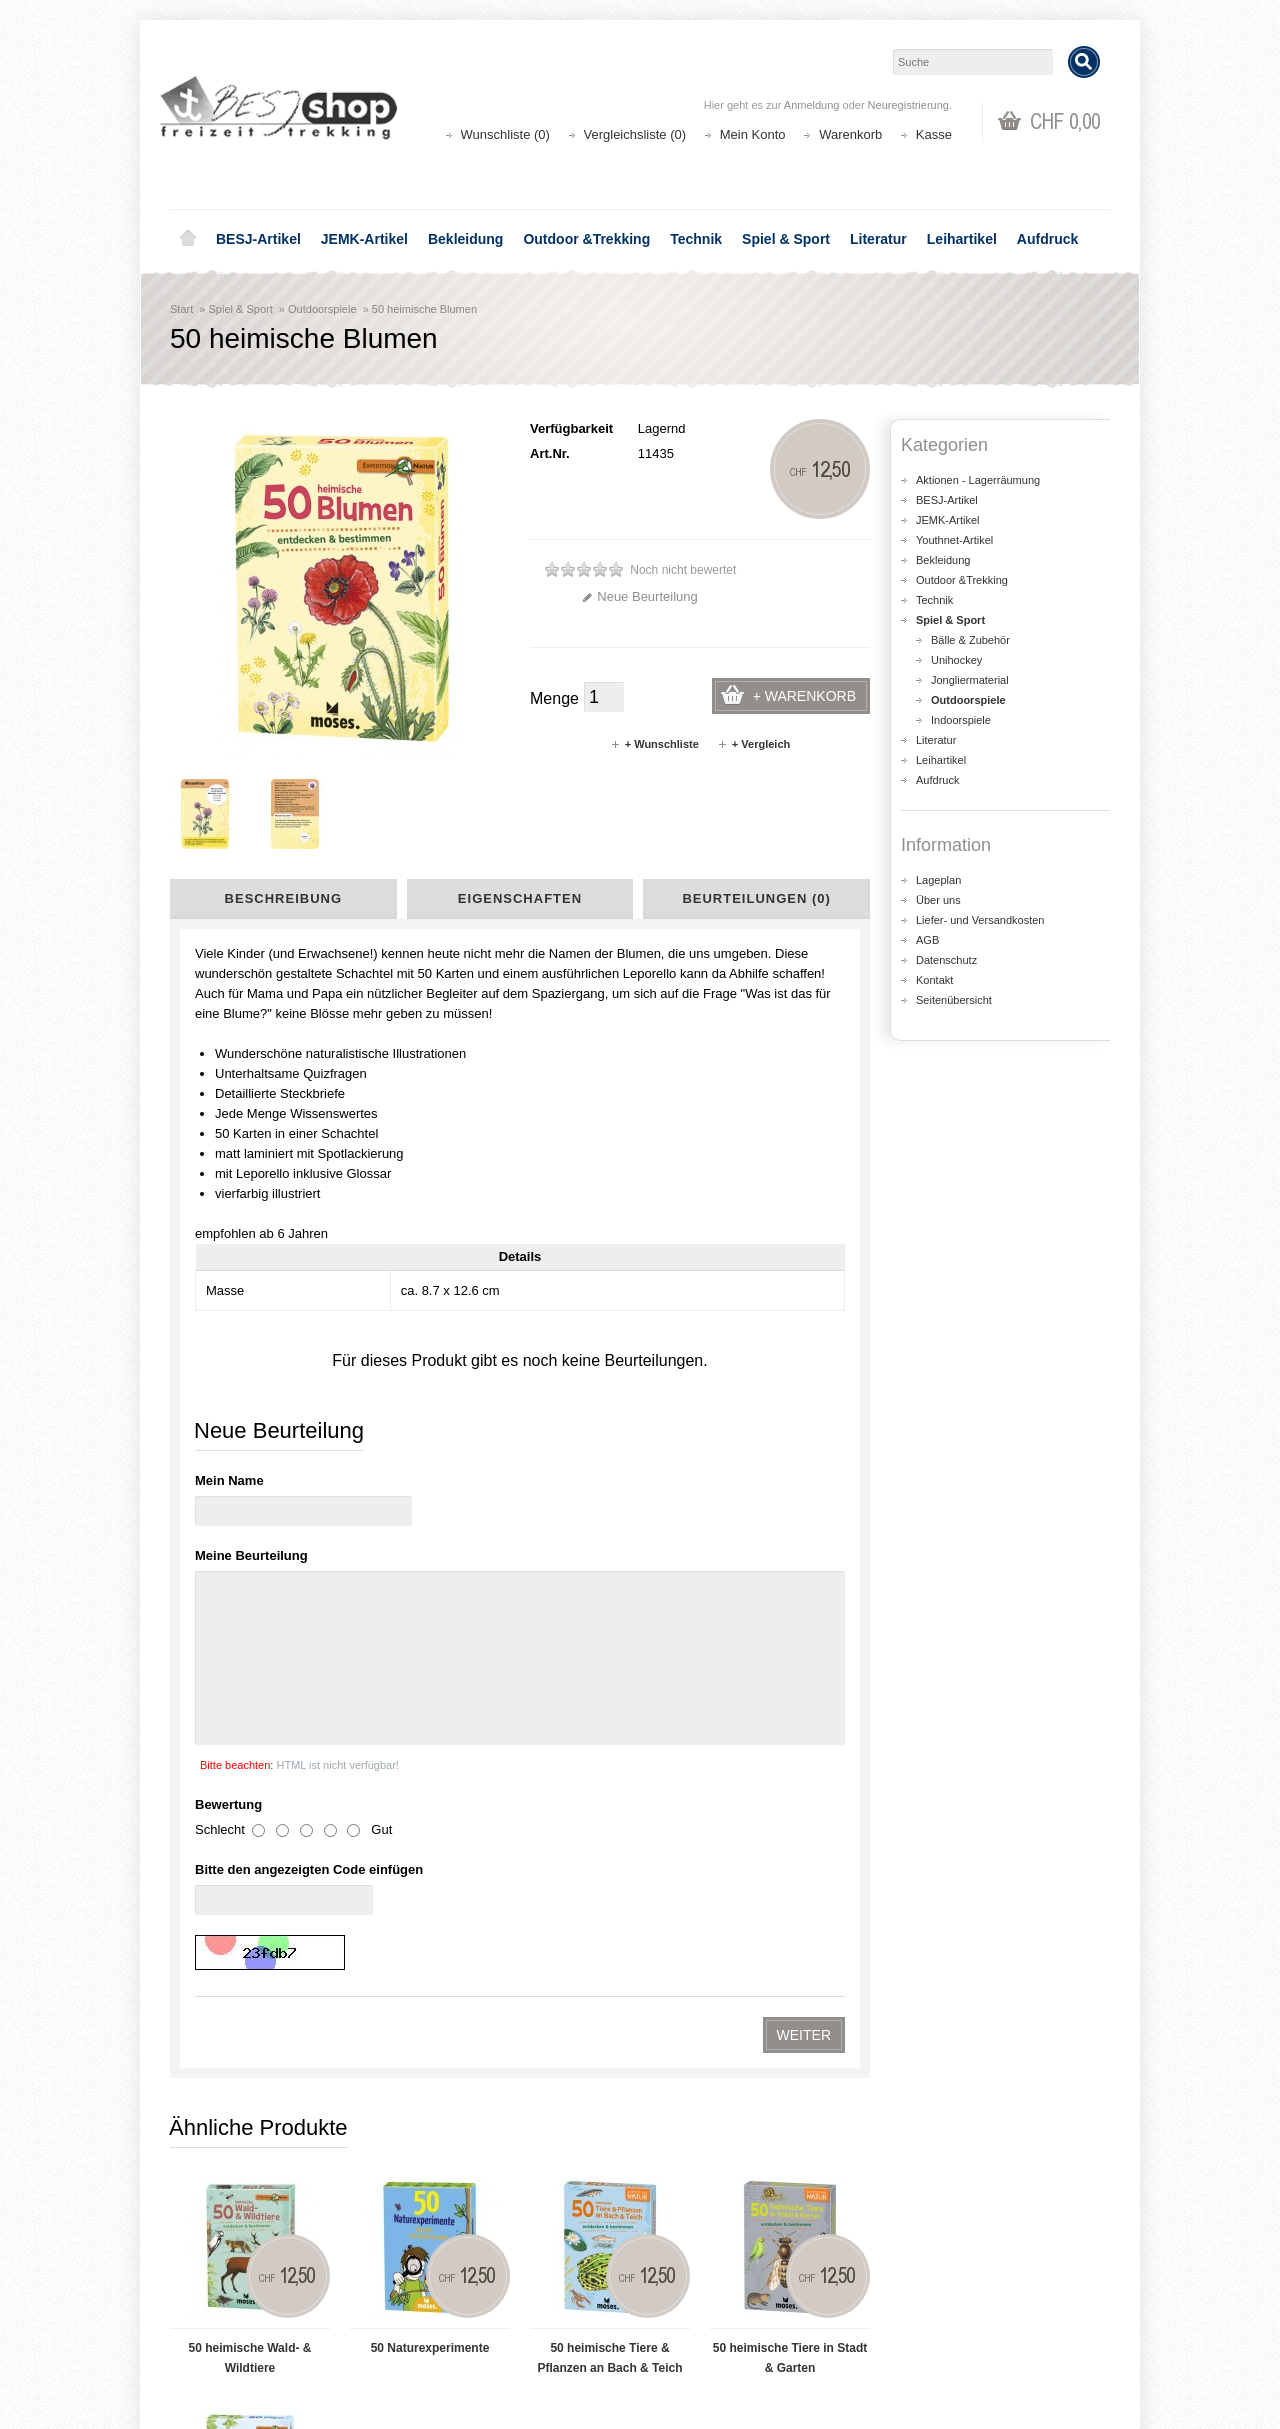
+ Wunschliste (654, 744)
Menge (554, 698)
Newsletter (695, 2343)
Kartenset (208, 1883)
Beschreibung (283, 898)
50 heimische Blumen (424, 309)
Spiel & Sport (786, 239)
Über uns (938, 900)
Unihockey (956, 660)
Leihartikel (962, 239)
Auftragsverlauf (708, 2303)
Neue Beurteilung (639, 596)
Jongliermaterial (970, 680)
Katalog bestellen (955, 2303)
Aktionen (450, 2283)
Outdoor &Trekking (586, 239)
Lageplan (938, 880)
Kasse (934, 134)
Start (181, 309)
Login (681, 2283)
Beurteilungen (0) (756, 898)
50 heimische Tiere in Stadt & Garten (790, 1549)
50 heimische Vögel (249, 1769)
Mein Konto (753, 134)
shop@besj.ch (570, 2114)
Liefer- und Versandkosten (980, 920)
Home (188, 239)
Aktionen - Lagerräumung (978, 480)
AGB (927, 940)
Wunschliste (700, 2323)
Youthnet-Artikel (954, 540)
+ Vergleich (753, 744)
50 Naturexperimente (430, 1539)
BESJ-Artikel (258, 239)
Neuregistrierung (908, 105)
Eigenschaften (520, 898)
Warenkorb (850, 134)
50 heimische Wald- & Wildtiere (250, 1549)
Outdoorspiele (322, 309)
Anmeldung (812, 105)
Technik (696, 239)
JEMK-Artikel (364, 239)
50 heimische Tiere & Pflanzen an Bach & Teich (609, 1549)
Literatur (878, 239)
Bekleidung (465, 239)
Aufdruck (1047, 239)
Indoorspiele (961, 720)
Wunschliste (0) (505, 134)
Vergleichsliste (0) (635, 134)
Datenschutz (946, 960)
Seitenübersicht (954, 1000)
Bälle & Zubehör (970, 640)
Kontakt (934, 980)
